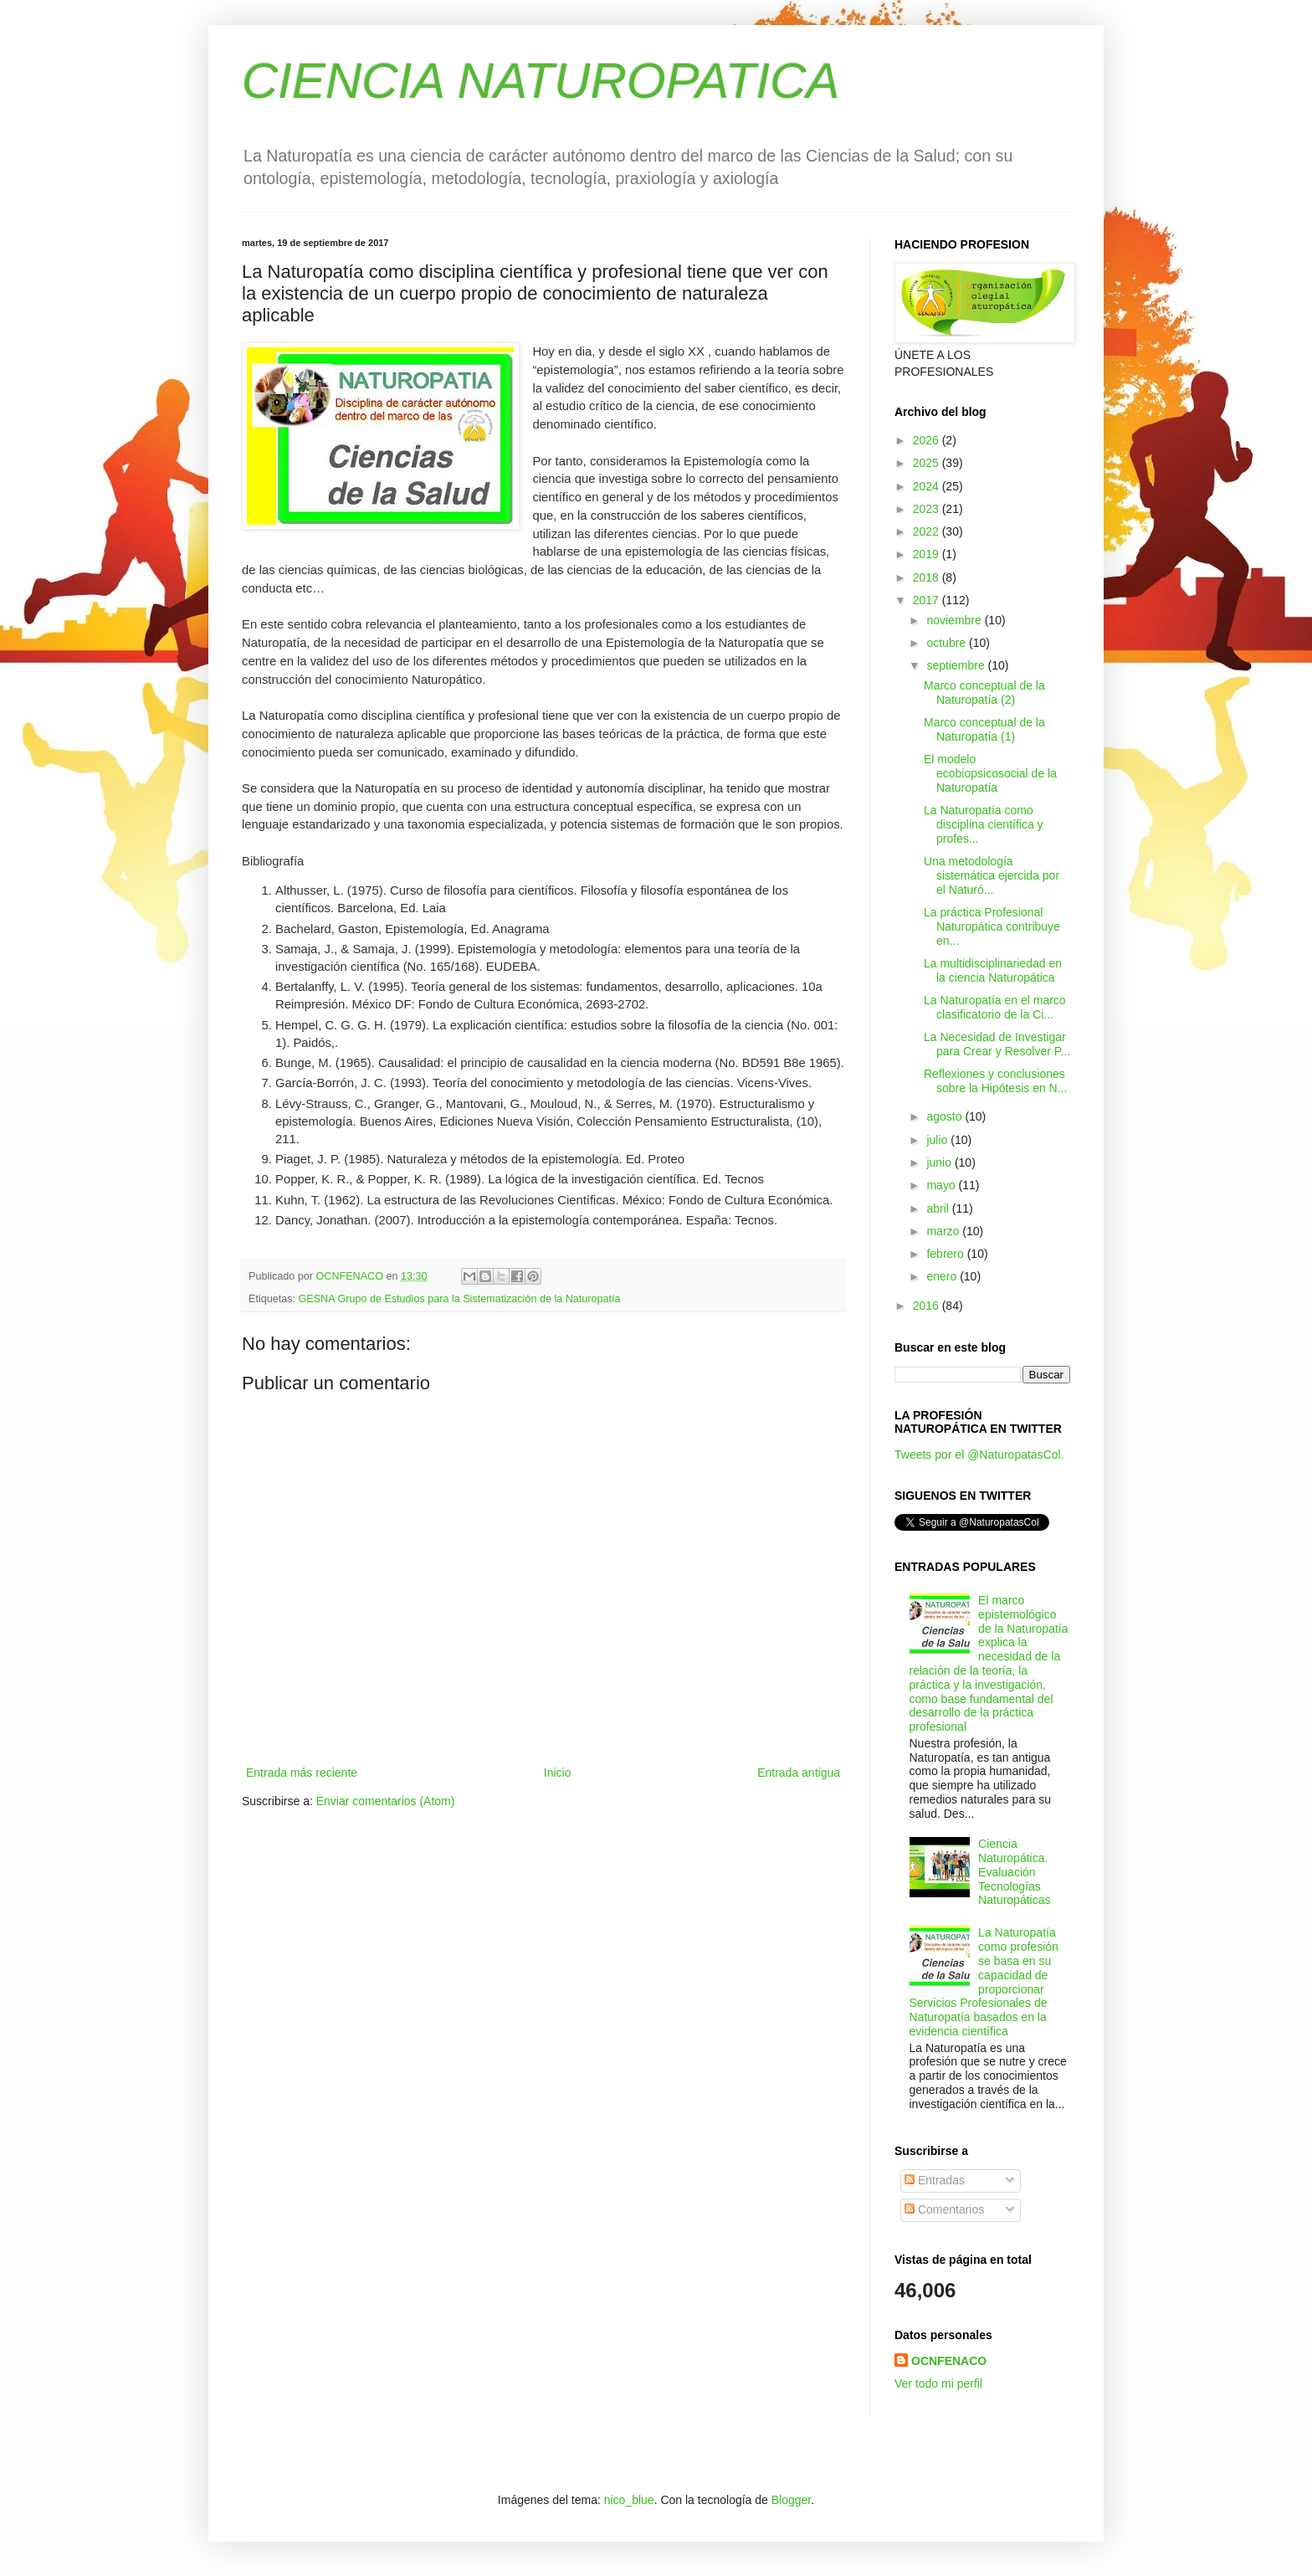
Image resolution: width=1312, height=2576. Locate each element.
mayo (942, 1185)
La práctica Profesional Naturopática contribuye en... (992, 926)
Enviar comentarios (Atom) (385, 1801)
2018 (927, 577)
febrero (946, 1253)
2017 (927, 600)
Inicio (557, 1772)
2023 (927, 509)
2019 (927, 554)
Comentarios (944, 2209)
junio (940, 1162)
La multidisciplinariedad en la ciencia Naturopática (993, 970)
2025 (927, 463)
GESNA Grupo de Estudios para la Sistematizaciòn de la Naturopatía (460, 1299)
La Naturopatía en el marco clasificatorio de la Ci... (995, 1007)
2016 (927, 1305)
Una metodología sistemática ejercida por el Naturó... (991, 875)
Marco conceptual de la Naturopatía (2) (984, 692)
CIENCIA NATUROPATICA (541, 81)
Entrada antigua (798, 1772)
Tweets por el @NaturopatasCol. (979, 1454)
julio (938, 1140)
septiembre (956, 665)
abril (938, 1208)
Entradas (935, 2180)
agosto (945, 1116)
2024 (927, 486)
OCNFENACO (949, 2361)
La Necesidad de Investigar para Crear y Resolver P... (997, 1044)
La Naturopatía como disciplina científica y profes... (983, 824)
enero (943, 1276)
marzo (944, 1231)
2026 (927, 440)
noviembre (955, 620)
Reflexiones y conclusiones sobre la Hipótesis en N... (995, 1081)
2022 (927, 531)
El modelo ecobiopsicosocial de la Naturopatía (990, 773)
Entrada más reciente (301, 1772)
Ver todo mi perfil (938, 2383)
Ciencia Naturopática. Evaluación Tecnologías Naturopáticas (1014, 1871)
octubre (947, 642)
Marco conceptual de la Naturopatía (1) (984, 729)
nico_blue (629, 2500)
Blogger (791, 2500)
